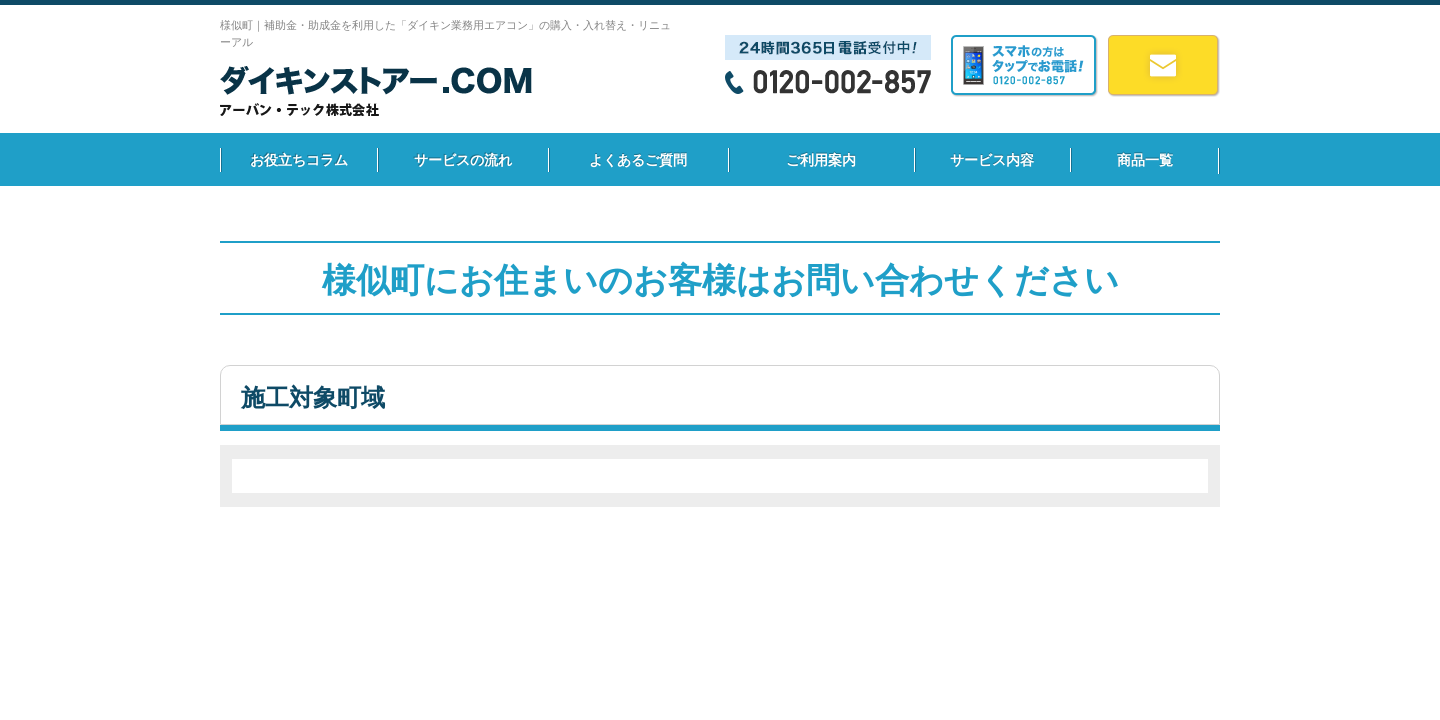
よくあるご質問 (638, 160)
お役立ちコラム (299, 160)
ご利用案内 (821, 160)
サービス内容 (992, 160)
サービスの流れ (463, 160)
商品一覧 (1145, 160)
